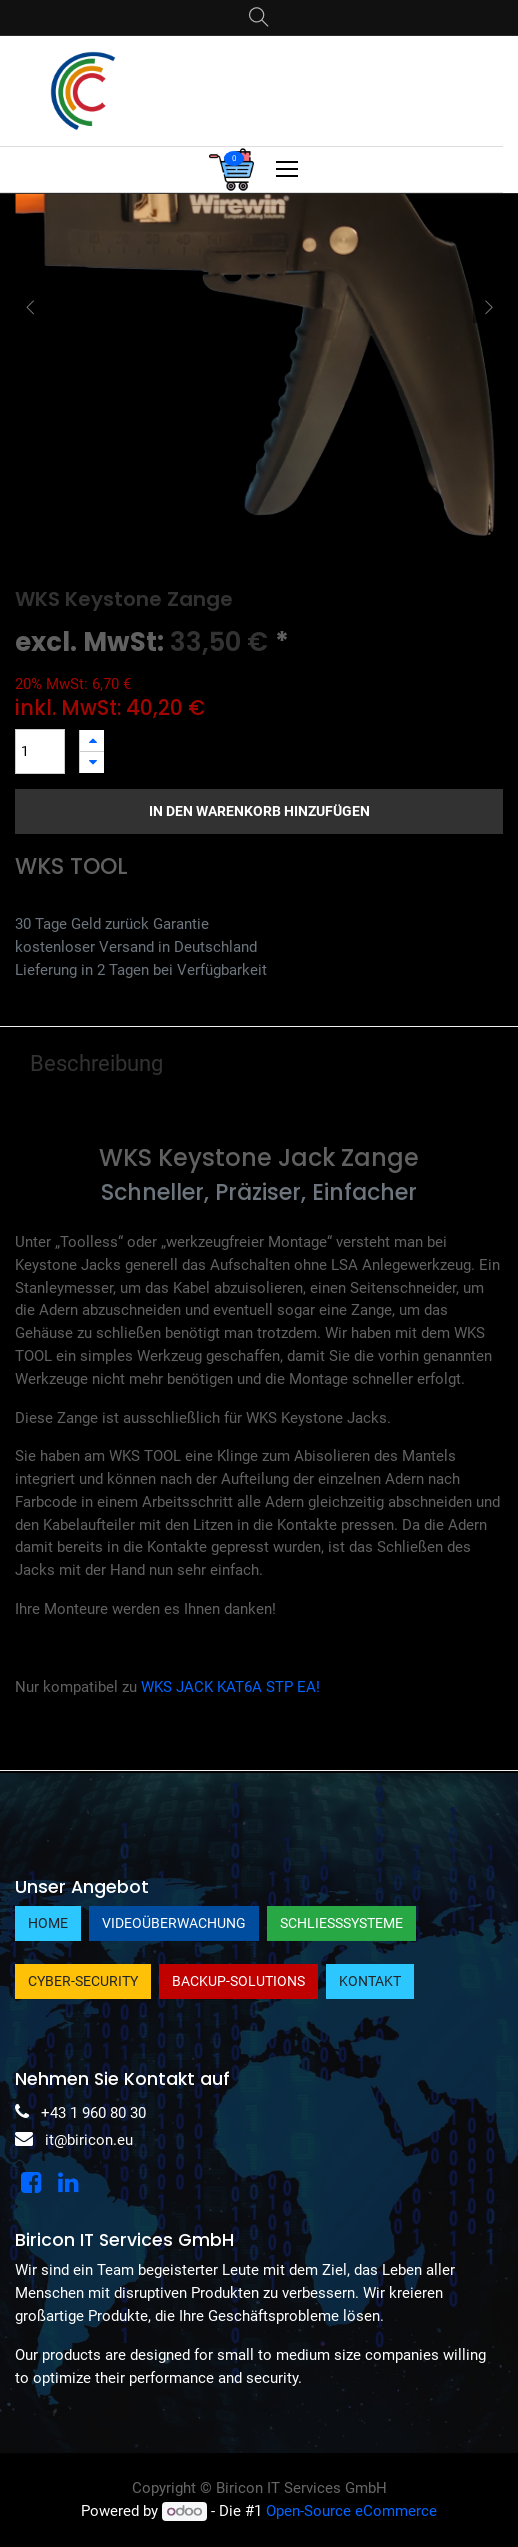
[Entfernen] (92, 762)
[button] (30, 308)
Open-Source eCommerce (351, 2511)
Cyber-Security (83, 1981)
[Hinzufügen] (92, 740)
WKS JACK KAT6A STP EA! (230, 1687)
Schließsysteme (341, 1923)
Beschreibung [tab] (96, 1063)
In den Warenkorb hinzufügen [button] (259, 811)
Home (48, 1923)
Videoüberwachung (174, 1923)
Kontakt (370, 1981)
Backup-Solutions (238, 1981)
